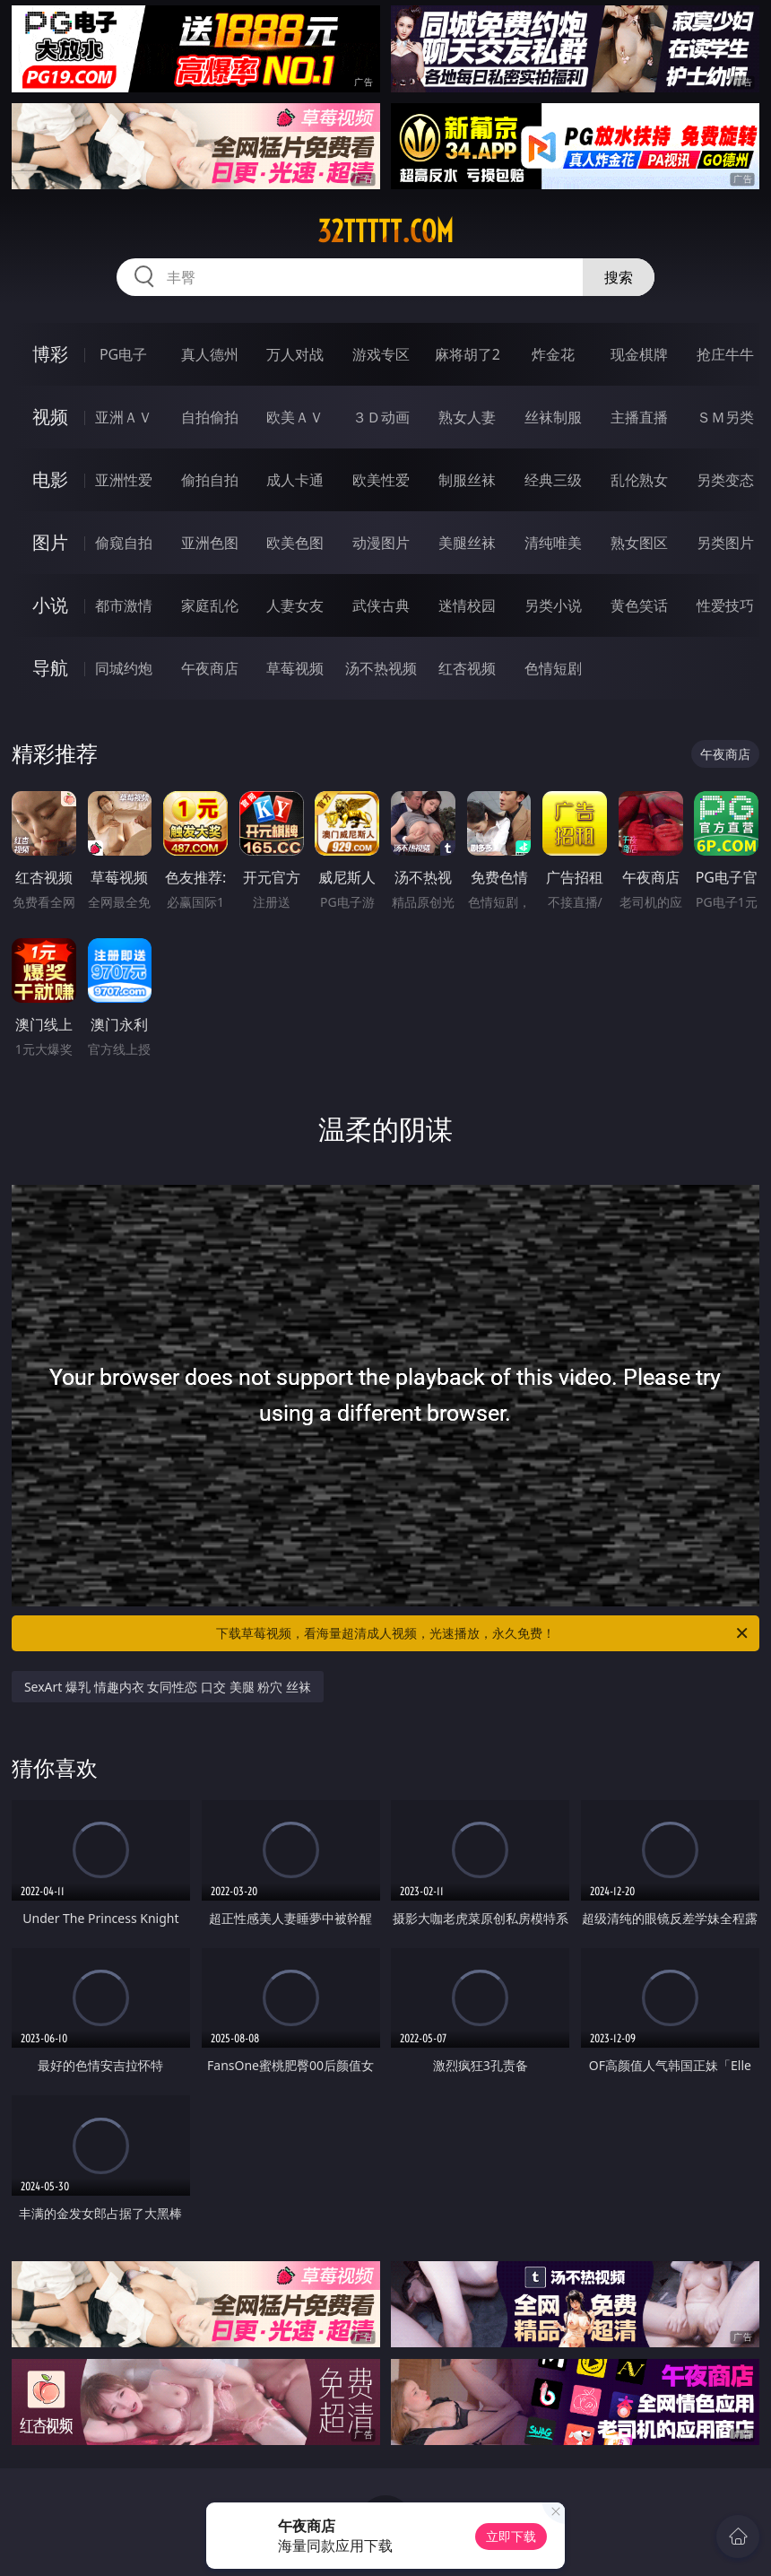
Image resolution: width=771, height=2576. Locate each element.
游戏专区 (381, 354)
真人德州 (209, 354)
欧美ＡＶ (295, 417)
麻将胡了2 (467, 354)
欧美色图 (295, 543)
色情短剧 (553, 668)
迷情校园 (467, 605)
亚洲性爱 (123, 480)
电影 (50, 479)
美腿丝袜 (467, 543)
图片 (50, 542)
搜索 (618, 277)
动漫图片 (381, 543)
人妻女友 (295, 605)
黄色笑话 (639, 605)
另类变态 (725, 480)
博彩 (50, 354)
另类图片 (725, 543)
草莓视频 (295, 668)
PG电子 (123, 354)
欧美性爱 (381, 480)
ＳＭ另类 (725, 417)
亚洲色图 (209, 543)
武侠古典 (381, 605)
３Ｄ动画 (381, 417)
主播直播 (639, 417)
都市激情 (123, 605)
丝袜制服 (553, 417)
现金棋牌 (639, 354)
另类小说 (553, 605)
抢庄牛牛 (725, 354)
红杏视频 (467, 668)
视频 (50, 417)
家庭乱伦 (209, 605)
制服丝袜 (467, 480)
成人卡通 (295, 480)
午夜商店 (209, 668)
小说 (50, 605)
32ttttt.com (385, 231)
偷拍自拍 (209, 480)
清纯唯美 (553, 543)
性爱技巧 (725, 605)
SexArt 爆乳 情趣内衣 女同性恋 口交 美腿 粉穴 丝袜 (167, 1686)
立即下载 (511, 2536)
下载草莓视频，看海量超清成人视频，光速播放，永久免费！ (483, 1633)
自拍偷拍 (209, 417)
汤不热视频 (381, 668)
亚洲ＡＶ (123, 417)
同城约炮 (123, 668)
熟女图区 (639, 543)
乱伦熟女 (639, 480)
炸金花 (553, 354)
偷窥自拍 (123, 543)
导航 (50, 668)
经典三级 (553, 480)
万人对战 (295, 354)
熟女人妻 (467, 417)
